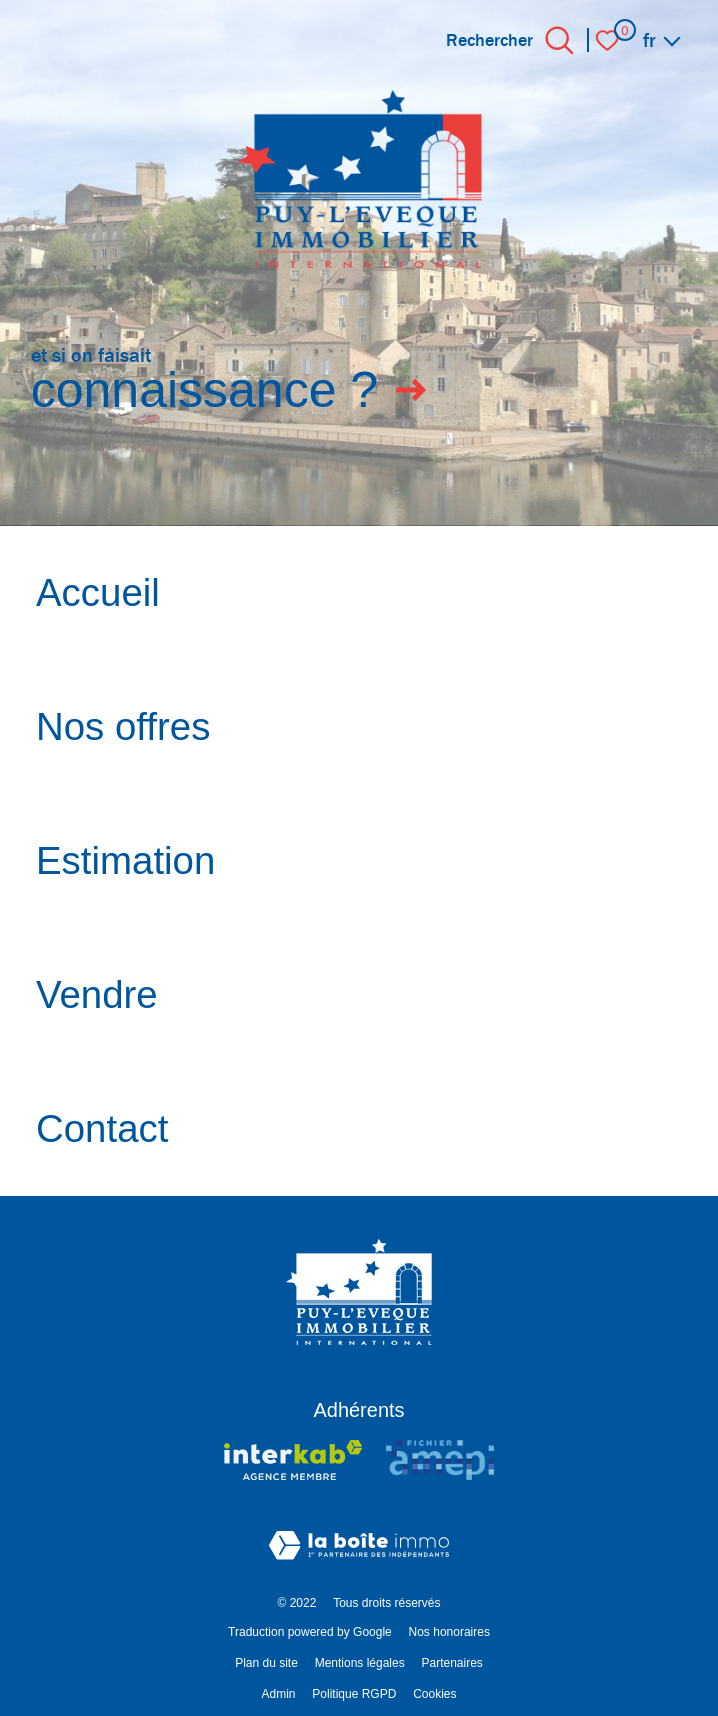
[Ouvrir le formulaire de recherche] (559, 40)
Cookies (434, 1694)
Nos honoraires (449, 1632)
